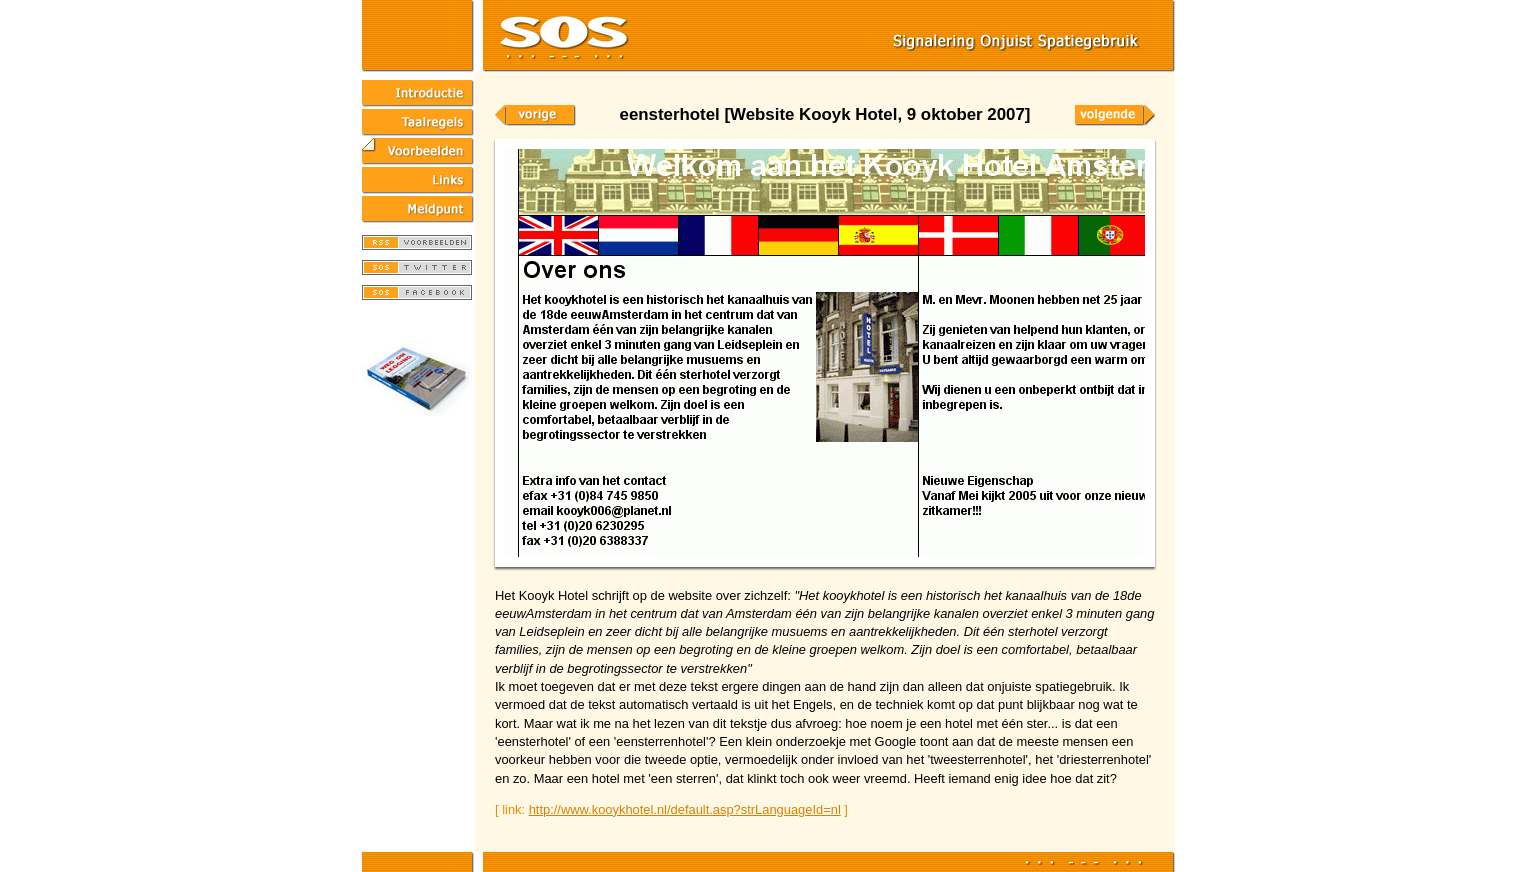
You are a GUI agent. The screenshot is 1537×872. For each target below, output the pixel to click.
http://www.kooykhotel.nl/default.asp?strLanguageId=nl (685, 809)
